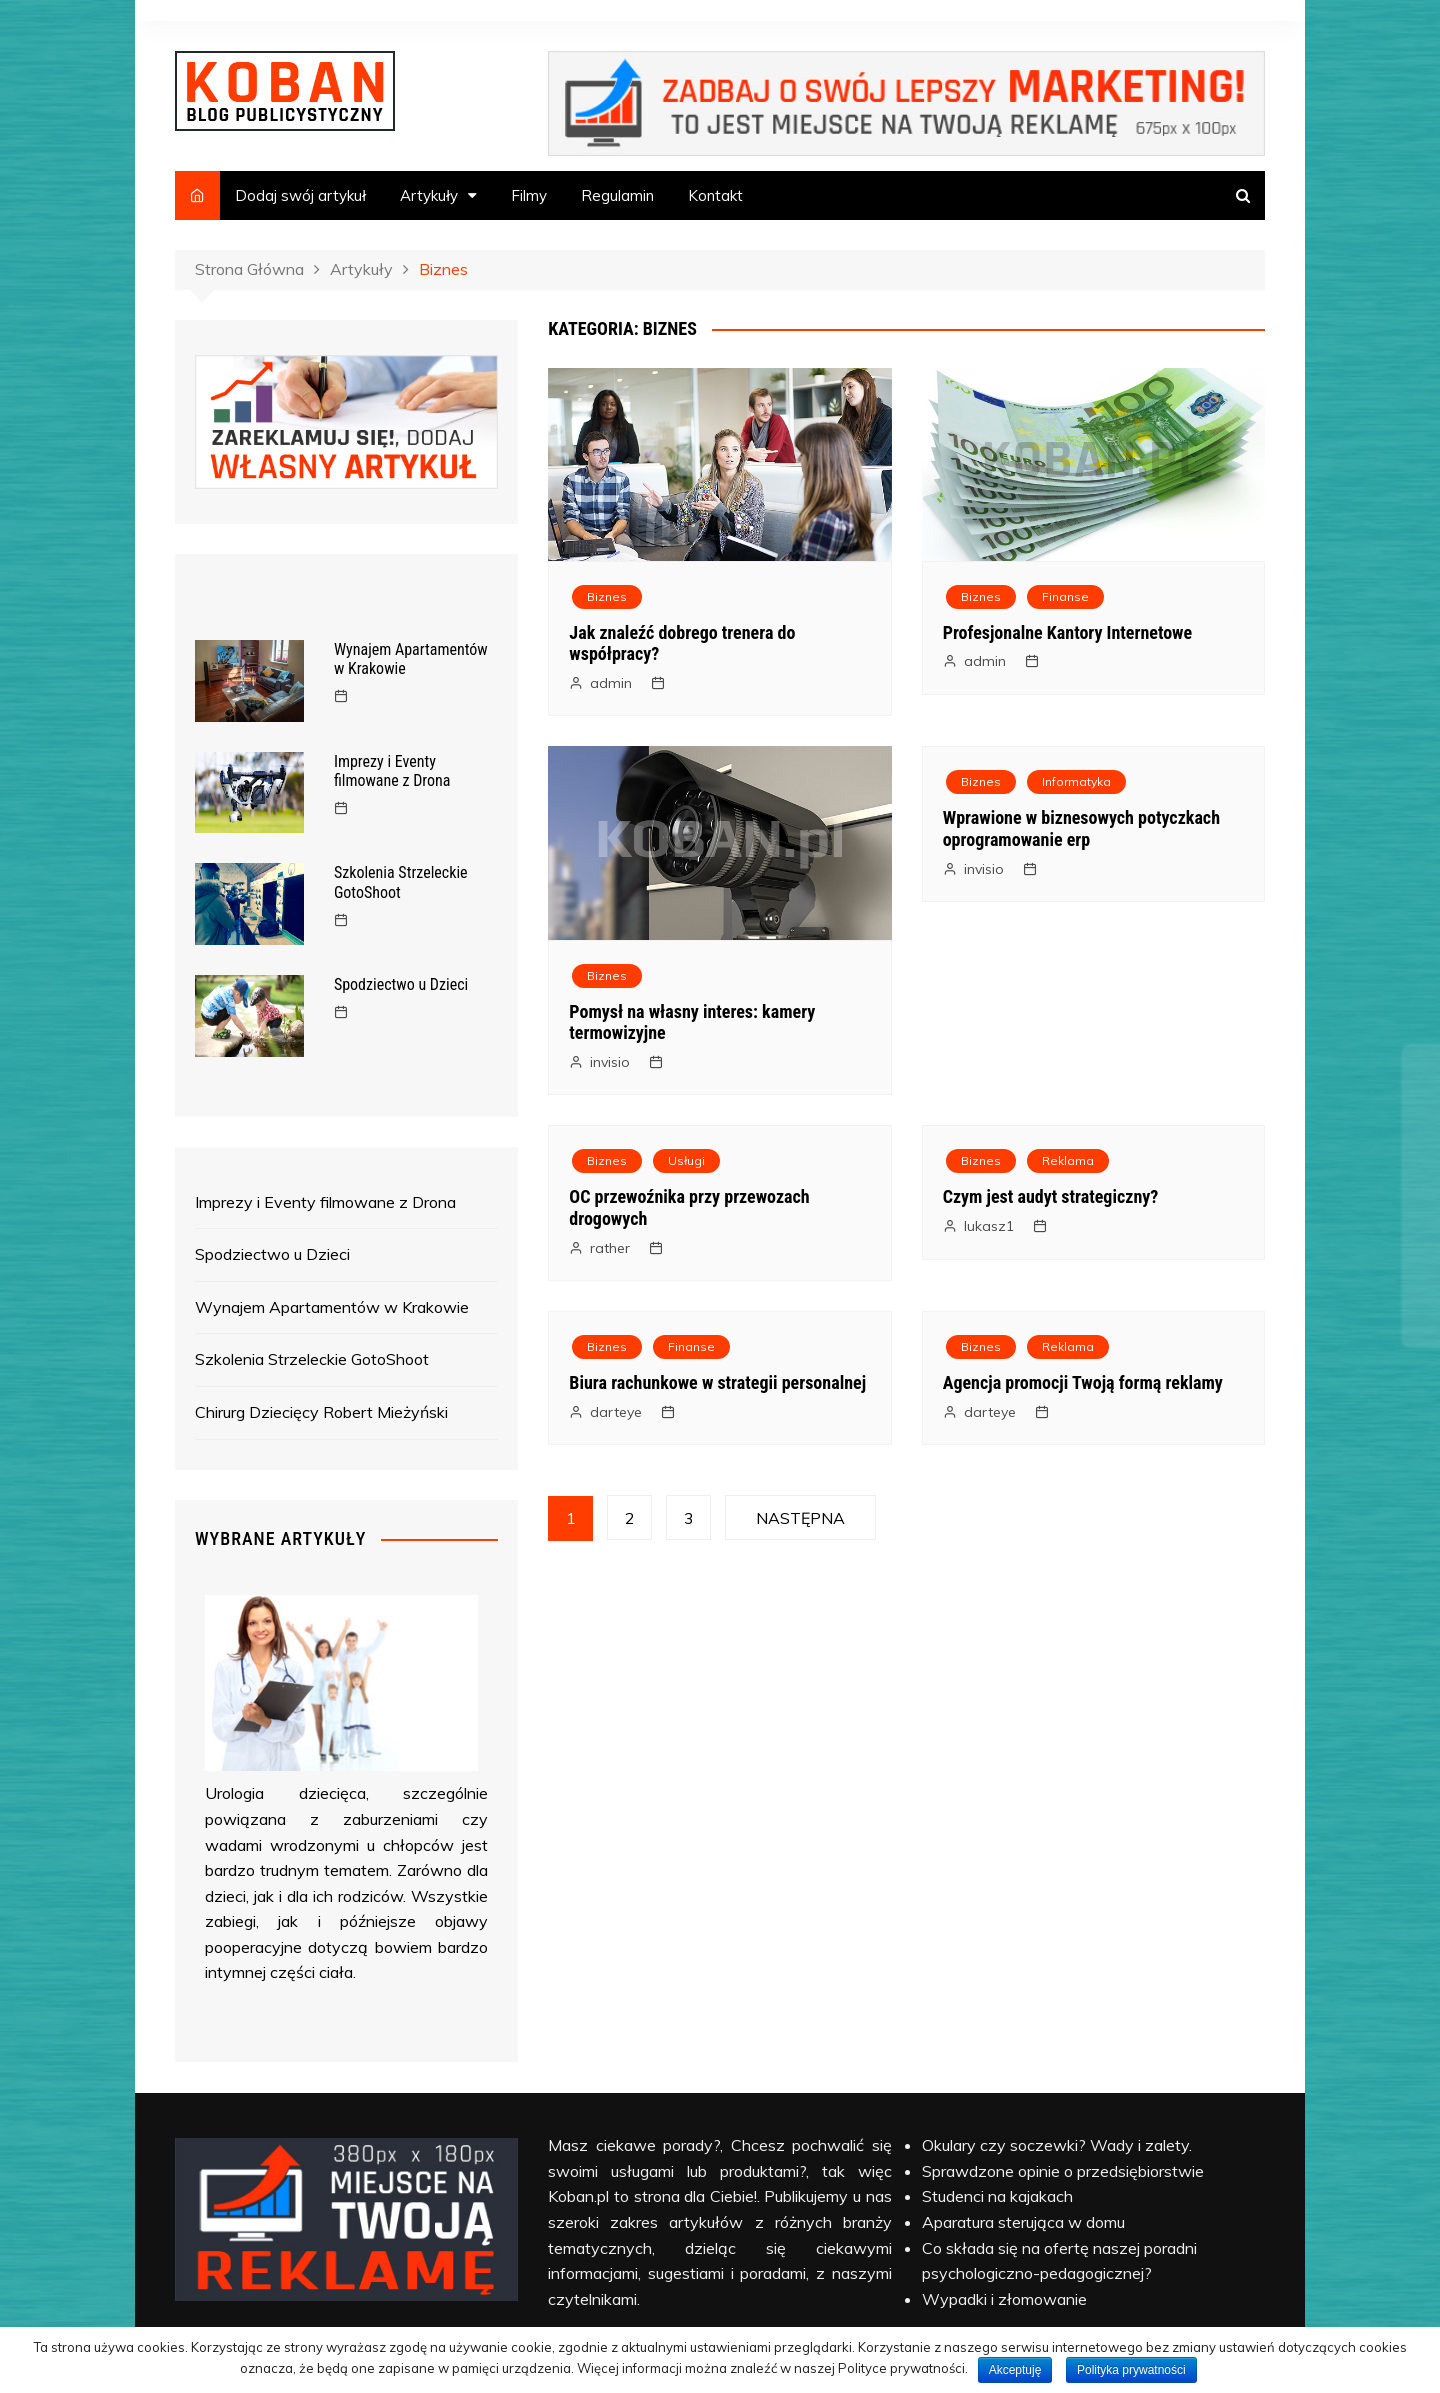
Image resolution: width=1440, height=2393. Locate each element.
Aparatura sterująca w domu (1023, 2222)
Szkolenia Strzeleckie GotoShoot (401, 882)
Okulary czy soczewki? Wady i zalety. (1057, 2145)
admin (611, 683)
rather (610, 1248)
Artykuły (429, 195)
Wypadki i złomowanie (1004, 2299)
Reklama (1068, 1160)
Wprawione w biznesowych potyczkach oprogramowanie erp (1081, 828)
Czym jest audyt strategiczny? (1051, 1196)
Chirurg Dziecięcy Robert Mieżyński (321, 1412)
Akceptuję (1015, 2370)
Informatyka (1076, 781)
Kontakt (715, 195)
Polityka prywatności (1131, 2370)
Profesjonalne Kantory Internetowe (1067, 632)
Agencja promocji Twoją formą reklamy (1083, 1382)
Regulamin (617, 195)
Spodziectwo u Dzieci (401, 984)
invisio (610, 1062)
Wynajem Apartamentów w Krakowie (332, 1307)
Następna (800, 1518)
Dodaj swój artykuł (300, 195)
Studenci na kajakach (997, 2196)
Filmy (529, 195)
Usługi (686, 1160)
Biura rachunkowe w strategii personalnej (717, 1382)
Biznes (607, 596)
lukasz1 (989, 1226)
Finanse (1065, 596)
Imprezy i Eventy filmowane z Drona (392, 771)
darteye (616, 1412)
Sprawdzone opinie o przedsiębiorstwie (1063, 2171)
